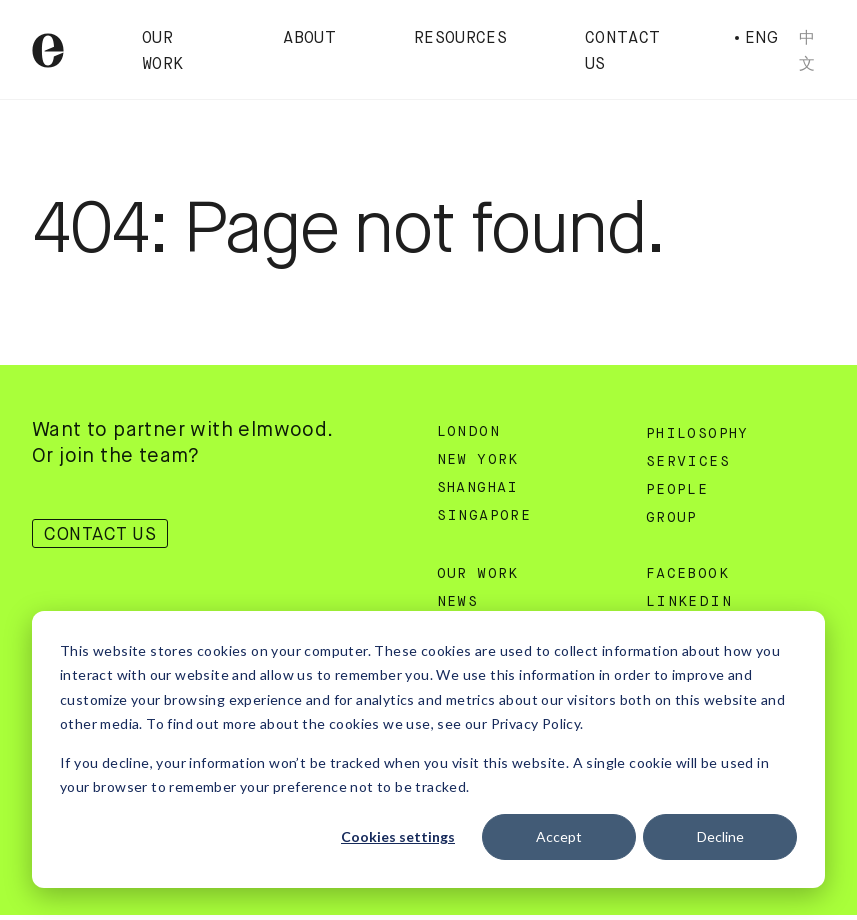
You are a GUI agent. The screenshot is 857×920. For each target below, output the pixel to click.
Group (672, 518)
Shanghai (478, 488)
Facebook (687, 574)
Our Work (478, 574)
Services (688, 462)
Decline (720, 836)
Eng (762, 37)
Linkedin (689, 602)
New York (478, 460)
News (458, 602)
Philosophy (697, 434)
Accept (559, 836)
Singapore (484, 516)
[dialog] (428, 749)
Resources (460, 39)
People (677, 490)
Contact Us (100, 534)
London (468, 432)
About (309, 39)
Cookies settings (398, 836)
